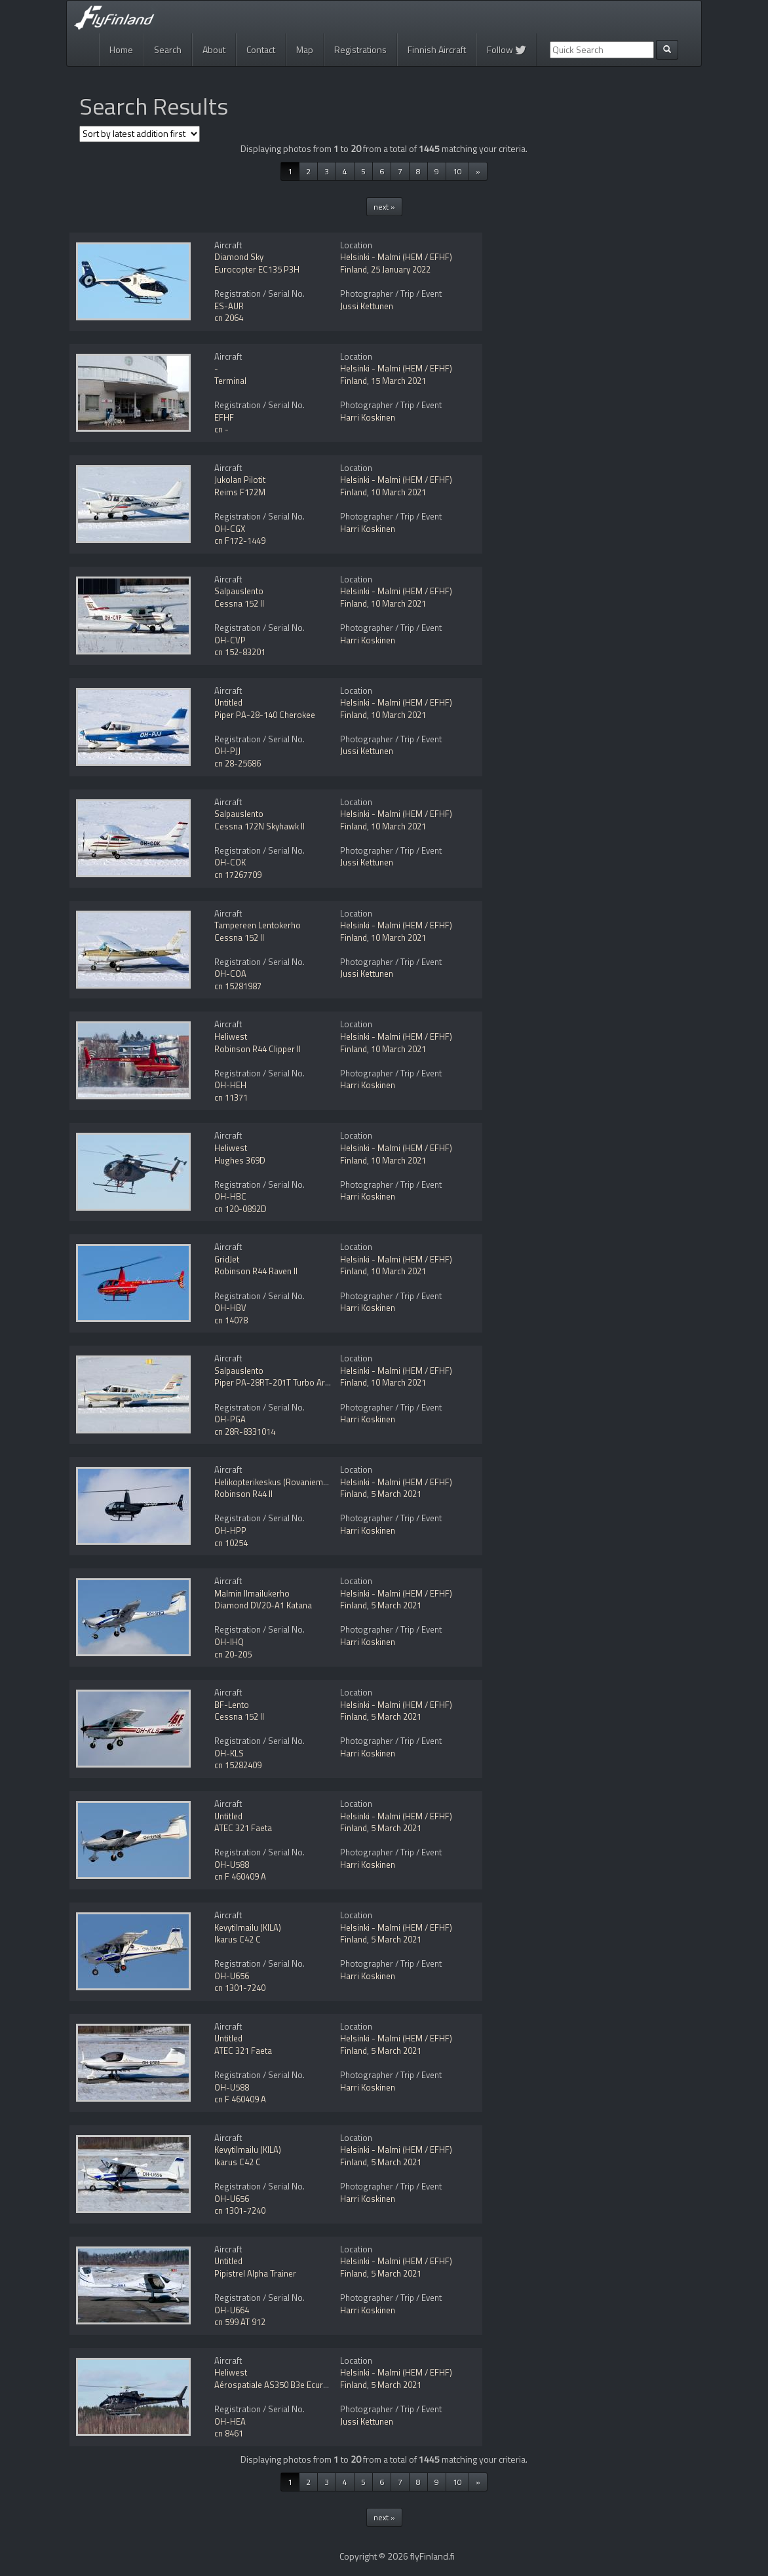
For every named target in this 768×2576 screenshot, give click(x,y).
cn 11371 (231, 1097)
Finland (353, 269)
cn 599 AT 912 (239, 2321)
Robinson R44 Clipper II (257, 1048)
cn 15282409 (237, 1764)
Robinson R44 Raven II (256, 1271)
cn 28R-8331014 (244, 1431)
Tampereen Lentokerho (257, 925)
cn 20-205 (233, 1654)
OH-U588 (231, 1864)
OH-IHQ (229, 1641)
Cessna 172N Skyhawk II (259, 826)
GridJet (226, 1259)
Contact (260, 49)
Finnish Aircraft (437, 49)
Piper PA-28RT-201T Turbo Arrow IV (281, 1382)
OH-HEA (230, 2421)
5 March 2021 (396, 1493)
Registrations (360, 49)
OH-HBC (230, 1196)
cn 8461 (228, 2433)
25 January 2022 (401, 269)
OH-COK (230, 862)
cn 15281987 (237, 986)
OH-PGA (230, 1419)
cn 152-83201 (239, 651)
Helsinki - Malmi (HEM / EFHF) (396, 256)
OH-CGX (229, 528)
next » (384, 206)
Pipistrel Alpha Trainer (255, 2273)
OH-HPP (230, 1530)
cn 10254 (231, 1542)
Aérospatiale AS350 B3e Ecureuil (275, 2384)
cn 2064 (228, 317)
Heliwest (230, 1036)
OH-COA (230, 973)
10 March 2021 (398, 492)
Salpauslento (238, 590)
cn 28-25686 (237, 763)
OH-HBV (230, 1307)
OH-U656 (231, 1975)
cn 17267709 (237, 874)
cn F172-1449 (239, 540)
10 (457, 171)
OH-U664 (231, 2310)
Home (121, 49)
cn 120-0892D (240, 1208)
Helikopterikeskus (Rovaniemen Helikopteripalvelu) (309, 1481)
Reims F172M (239, 492)
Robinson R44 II (243, 1493)
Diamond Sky (238, 256)
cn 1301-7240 (239, 1987)
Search (168, 49)
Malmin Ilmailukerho (252, 1593)
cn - (221, 429)
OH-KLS (229, 1753)
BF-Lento (231, 1704)
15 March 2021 (398, 380)
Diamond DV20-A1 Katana (263, 1605)
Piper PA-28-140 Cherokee (264, 714)
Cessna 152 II (239, 603)
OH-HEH (230, 1084)
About (213, 49)
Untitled (228, 702)
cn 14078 (231, 1320)
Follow (506, 49)
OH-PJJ (227, 750)
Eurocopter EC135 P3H (256, 269)
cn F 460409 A (240, 1876)
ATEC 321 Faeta (243, 1827)
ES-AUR (229, 306)
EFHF (224, 417)
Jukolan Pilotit (239, 479)
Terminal (230, 380)
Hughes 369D (239, 1160)
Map (304, 49)
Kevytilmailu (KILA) (247, 1927)
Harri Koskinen (367, 417)
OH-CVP (230, 640)
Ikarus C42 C (237, 1939)
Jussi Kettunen (366, 306)
